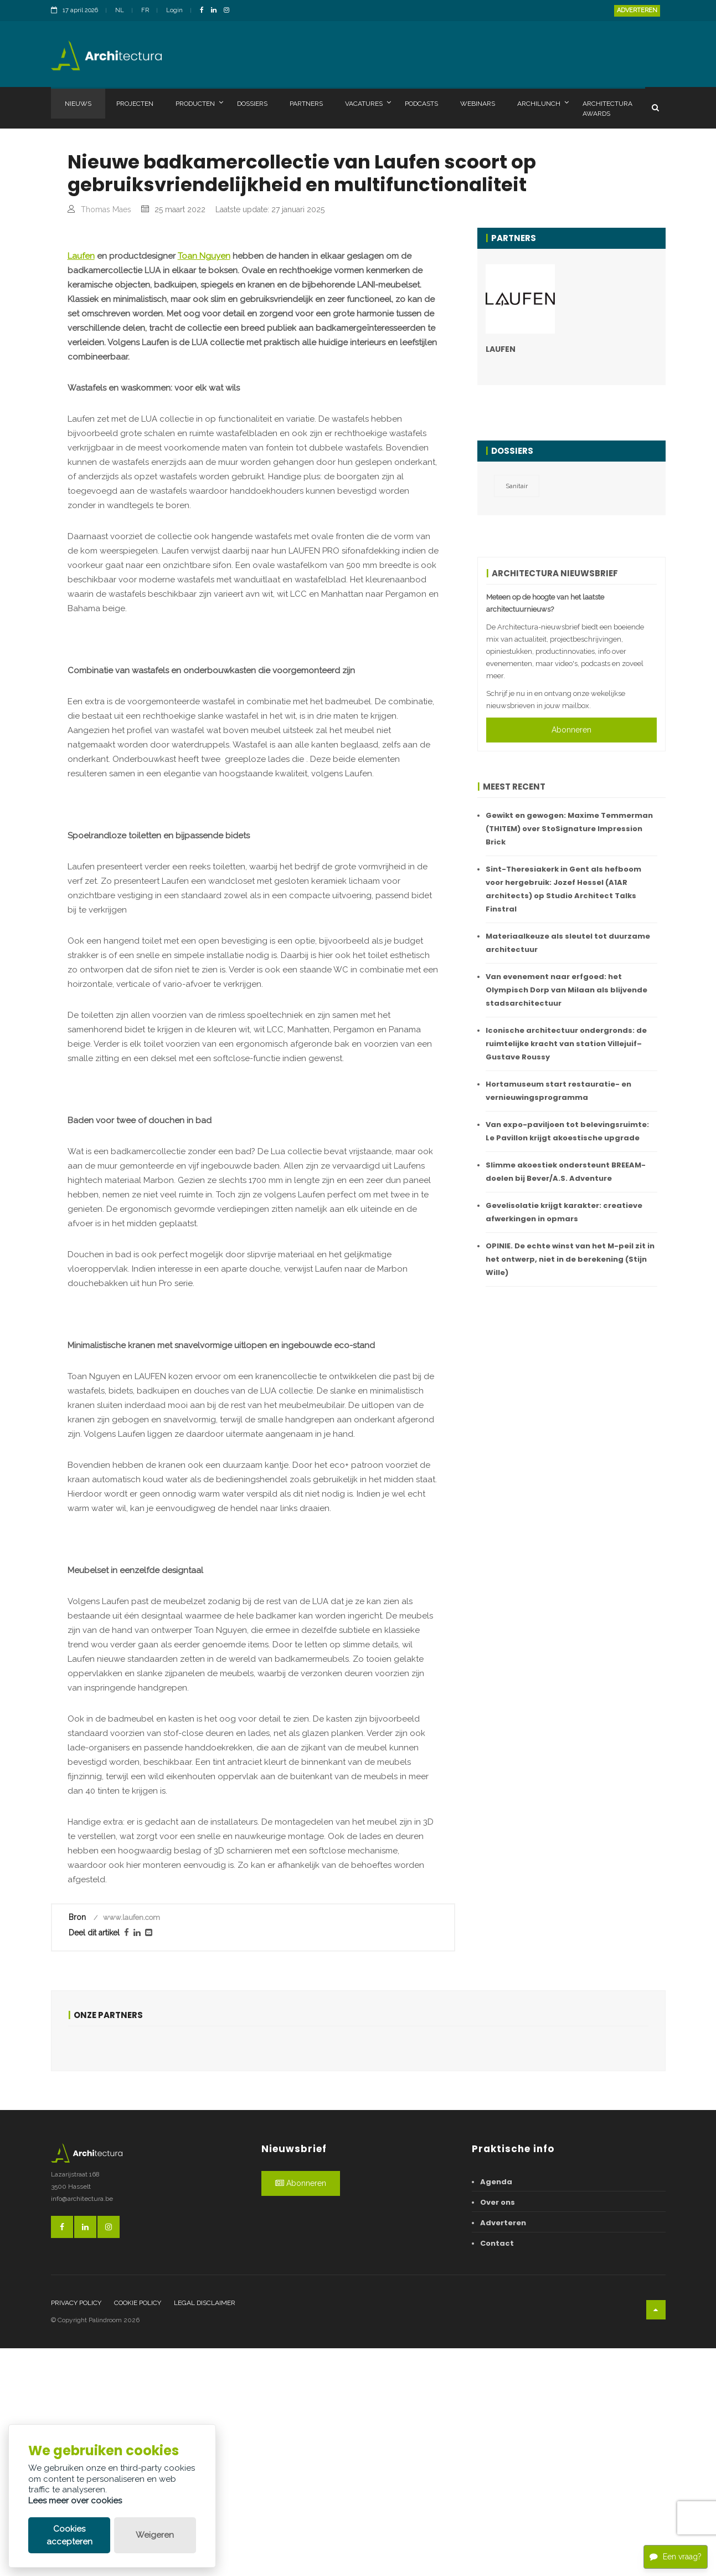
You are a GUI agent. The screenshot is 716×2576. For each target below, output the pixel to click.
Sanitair (517, 486)
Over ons (497, 2430)
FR (145, 10)
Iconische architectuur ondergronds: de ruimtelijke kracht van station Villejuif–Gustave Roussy (566, 1043)
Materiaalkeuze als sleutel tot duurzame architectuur (568, 943)
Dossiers (252, 103)
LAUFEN (501, 349)
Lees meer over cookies (75, 2501)
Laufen (81, 484)
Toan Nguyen (204, 484)
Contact (497, 2471)
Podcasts (421, 103)
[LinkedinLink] (216, 11)
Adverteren (637, 10)
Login (174, 10)
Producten (199, 103)
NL (119, 10)
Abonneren (571, 729)
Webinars (477, 103)
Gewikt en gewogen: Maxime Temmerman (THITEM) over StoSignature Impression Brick (569, 828)
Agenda (496, 2409)
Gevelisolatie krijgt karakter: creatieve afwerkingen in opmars (564, 1212)
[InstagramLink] (229, 11)
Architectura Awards (607, 108)
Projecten (134, 103)
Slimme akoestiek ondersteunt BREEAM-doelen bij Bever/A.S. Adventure (566, 1172)
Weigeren (155, 2535)
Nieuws (78, 103)
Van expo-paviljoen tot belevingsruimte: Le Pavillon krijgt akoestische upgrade (567, 1131)
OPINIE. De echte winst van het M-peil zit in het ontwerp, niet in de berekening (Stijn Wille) (570, 1259)
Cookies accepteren (69, 2535)
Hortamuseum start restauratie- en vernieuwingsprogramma (558, 1091)
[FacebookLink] (204, 11)
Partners (306, 103)
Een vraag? (676, 2555)
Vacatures (368, 103)
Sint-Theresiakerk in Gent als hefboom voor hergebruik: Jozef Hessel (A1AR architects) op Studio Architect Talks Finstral (563, 889)
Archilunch (543, 103)
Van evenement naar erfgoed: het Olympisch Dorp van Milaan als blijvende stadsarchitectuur (566, 989)
